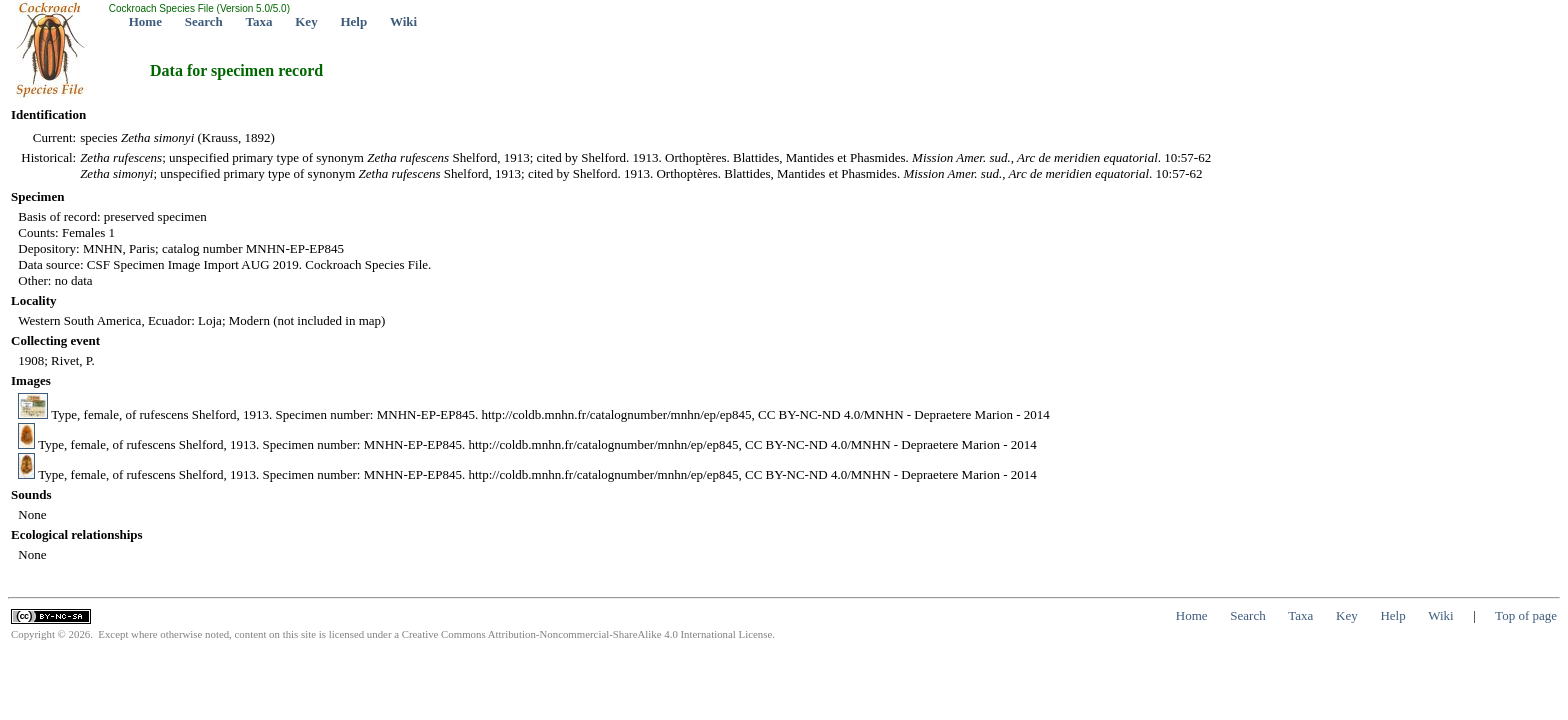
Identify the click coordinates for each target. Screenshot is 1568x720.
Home (145, 21)
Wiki (403, 21)
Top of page (1526, 615)
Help (353, 21)
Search (204, 21)
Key (306, 21)
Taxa (259, 21)
